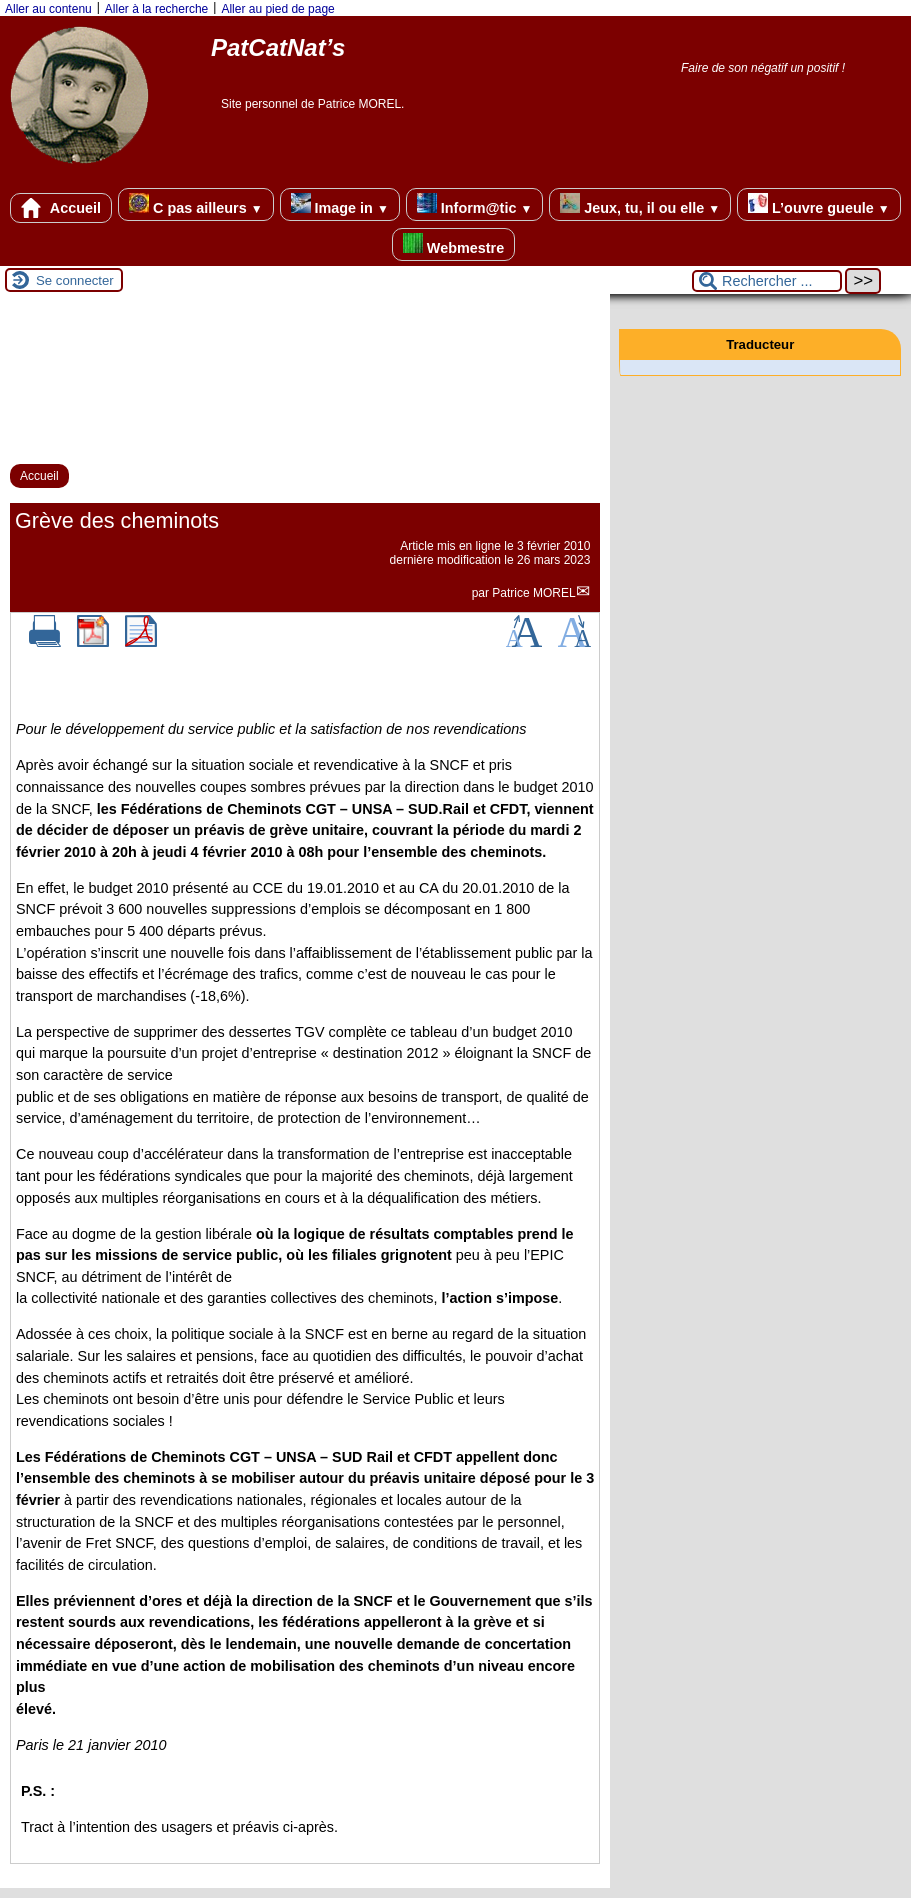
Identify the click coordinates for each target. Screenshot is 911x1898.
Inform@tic (474, 204)
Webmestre (453, 244)
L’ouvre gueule (818, 204)
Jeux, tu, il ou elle (640, 204)
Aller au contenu (48, 9)
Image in (340, 204)
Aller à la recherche (156, 9)
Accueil (61, 208)
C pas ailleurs (195, 204)
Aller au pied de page (277, 9)
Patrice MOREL (533, 593)
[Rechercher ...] (767, 281)
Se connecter (75, 280)
